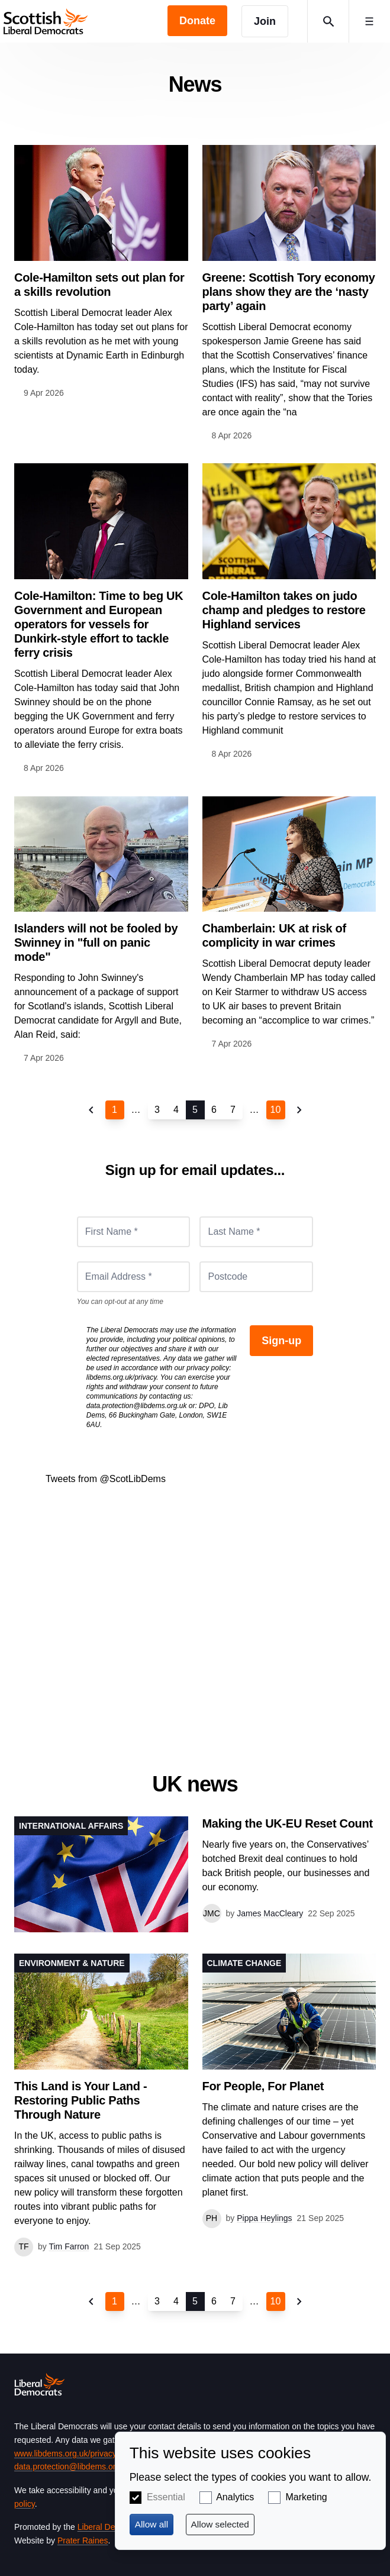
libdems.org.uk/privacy (121, 1377)
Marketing (306, 2497)
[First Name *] (134, 1231)
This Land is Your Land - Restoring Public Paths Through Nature (80, 2100)
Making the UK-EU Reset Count (287, 1823)
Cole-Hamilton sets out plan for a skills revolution (99, 284)
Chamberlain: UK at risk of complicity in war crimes (274, 935)
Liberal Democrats (111, 2527)
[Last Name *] (256, 1231)
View (195, 1874)
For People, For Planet (263, 2086)
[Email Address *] (134, 1276)
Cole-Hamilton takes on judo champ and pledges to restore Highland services (284, 610)
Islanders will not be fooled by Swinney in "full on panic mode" (96, 942)
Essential (166, 2497)
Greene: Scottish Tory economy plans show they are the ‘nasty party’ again (288, 291)
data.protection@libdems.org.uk (136, 1406)
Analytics (235, 2497)
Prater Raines (82, 2540)
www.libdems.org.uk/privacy (65, 2453)
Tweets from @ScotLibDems (106, 1479)
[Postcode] (256, 1276)
